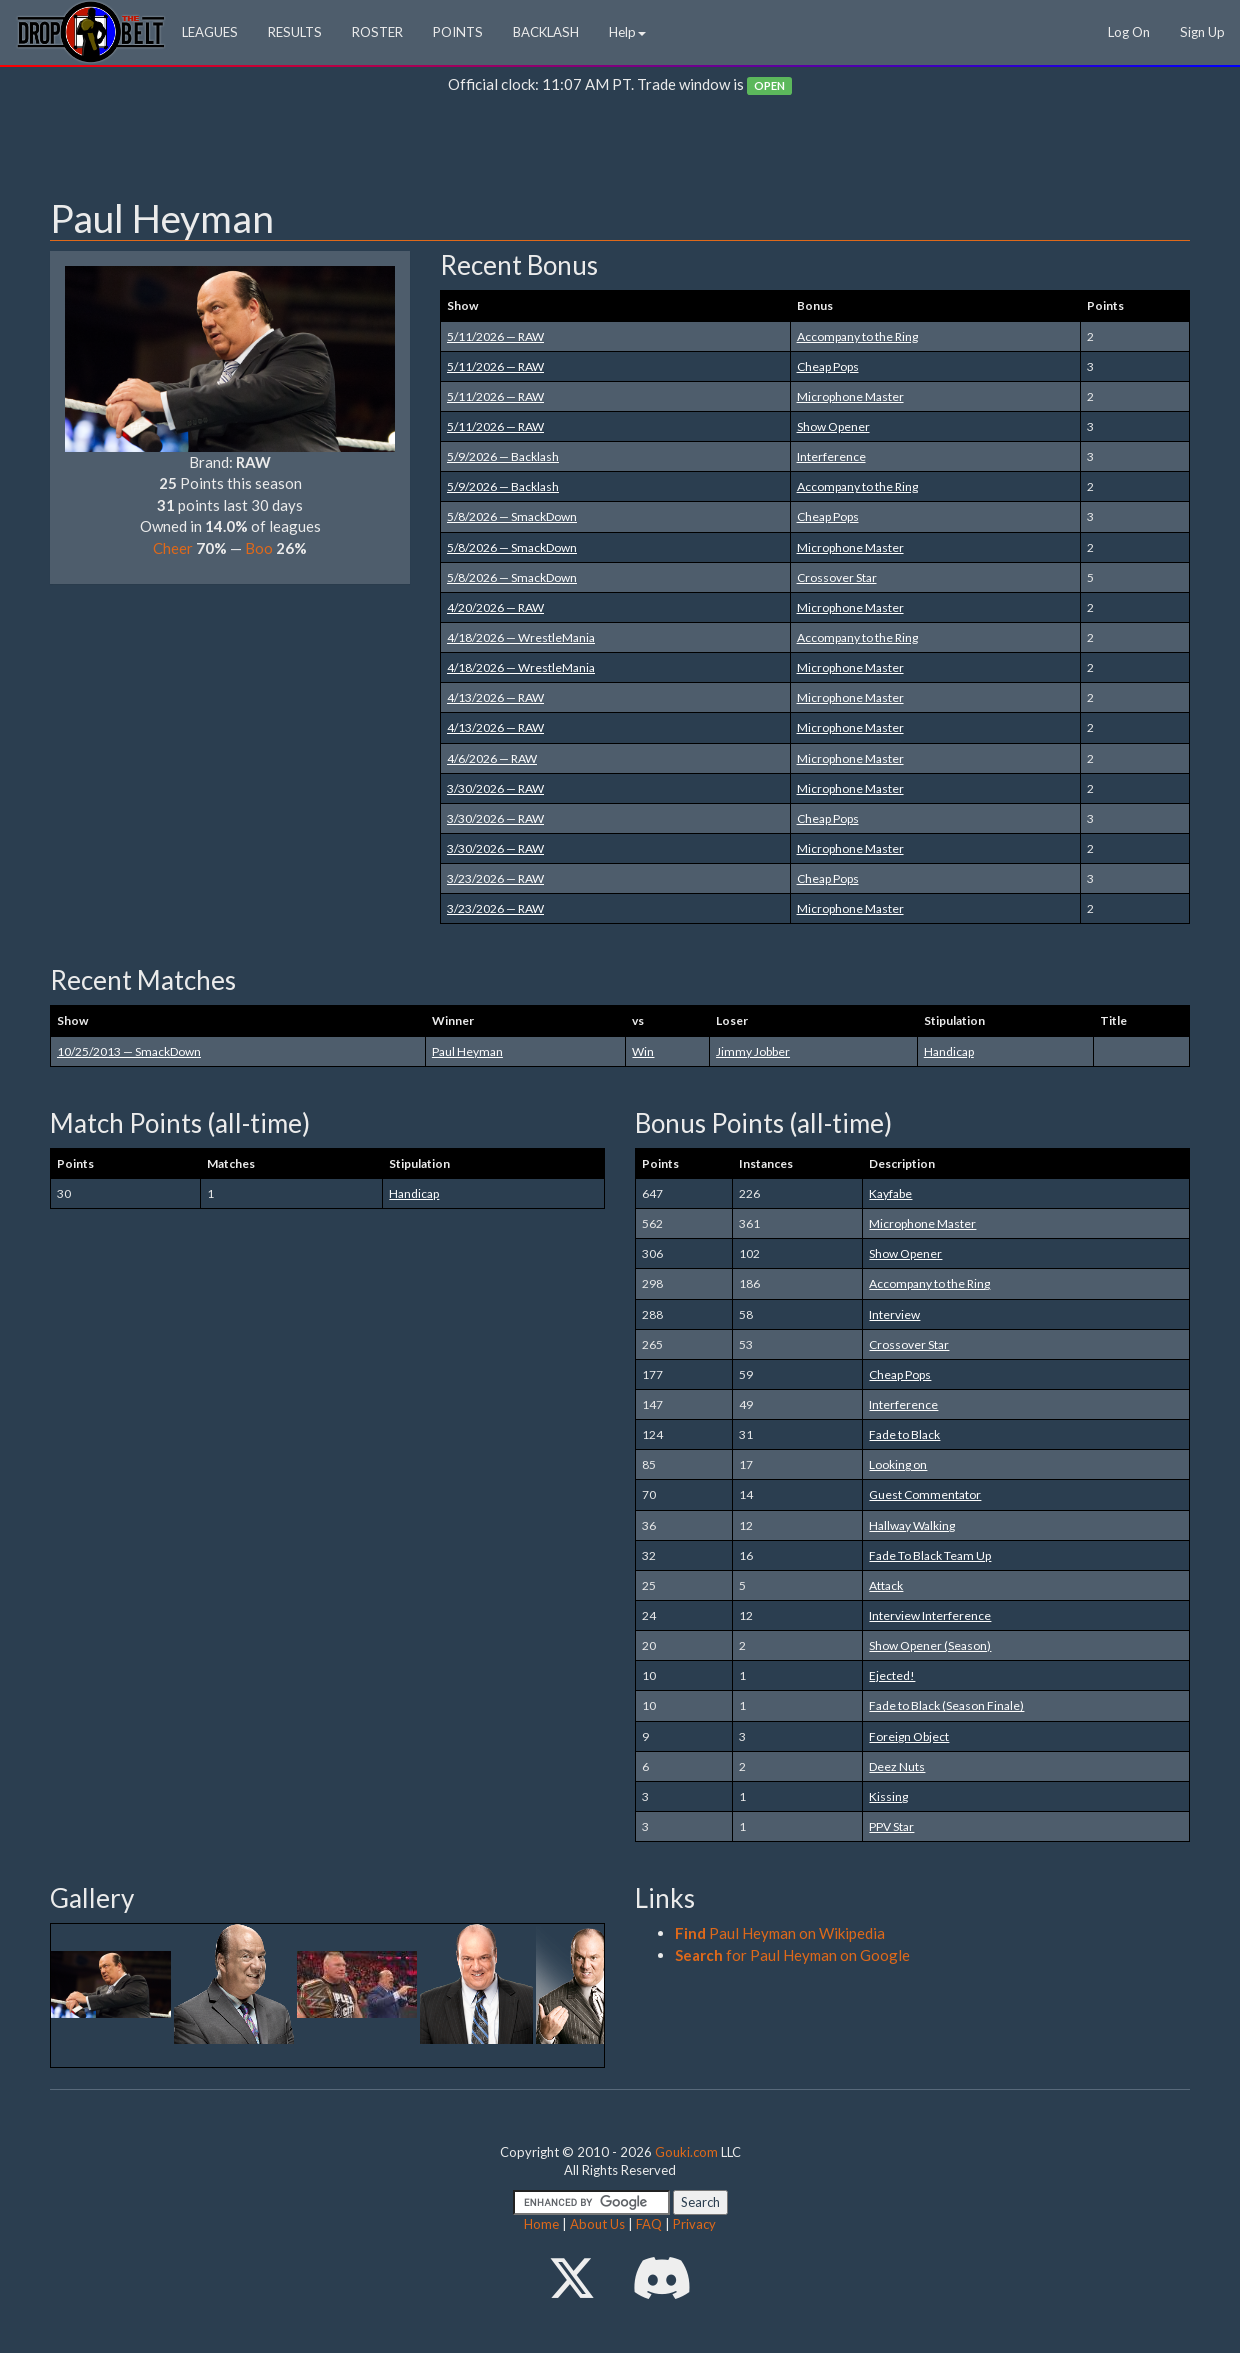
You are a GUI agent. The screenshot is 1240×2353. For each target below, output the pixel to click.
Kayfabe (890, 1193)
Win (643, 1051)
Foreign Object (909, 1736)
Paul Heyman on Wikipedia (780, 1933)
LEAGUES (210, 32)
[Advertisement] (620, 151)
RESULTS (295, 32)
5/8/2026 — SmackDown (512, 516)
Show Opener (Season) (930, 1645)
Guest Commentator (925, 1494)
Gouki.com (686, 2152)
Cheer (173, 548)
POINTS (458, 32)
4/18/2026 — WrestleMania (521, 637)
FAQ (649, 2224)
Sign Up (1202, 32)
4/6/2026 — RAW (492, 758)
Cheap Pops (828, 366)
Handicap (949, 1051)
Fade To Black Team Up (930, 1555)
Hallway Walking (912, 1525)
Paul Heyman (467, 1051)
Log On (1129, 32)
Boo (259, 548)
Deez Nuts (897, 1766)
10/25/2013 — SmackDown (129, 1051)
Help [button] (627, 32)
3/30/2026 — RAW (495, 788)
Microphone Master (850, 396)
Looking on (898, 1464)
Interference (831, 456)
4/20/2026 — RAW (495, 607)
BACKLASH (546, 32)
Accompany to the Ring (857, 336)
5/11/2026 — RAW (495, 336)
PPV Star (891, 1826)
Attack (886, 1585)
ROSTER (377, 32)
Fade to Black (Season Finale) (946, 1705)
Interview (894, 1314)
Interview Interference (930, 1615)
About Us (597, 2224)
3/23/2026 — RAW (495, 878)
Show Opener (833, 426)
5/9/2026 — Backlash (503, 456)
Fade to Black (904, 1434)
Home (541, 2224)
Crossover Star (837, 577)
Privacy (694, 2224)
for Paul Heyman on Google (792, 1955)
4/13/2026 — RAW (495, 697)
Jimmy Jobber (753, 1051)
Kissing (888, 1796)
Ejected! (892, 1675)
